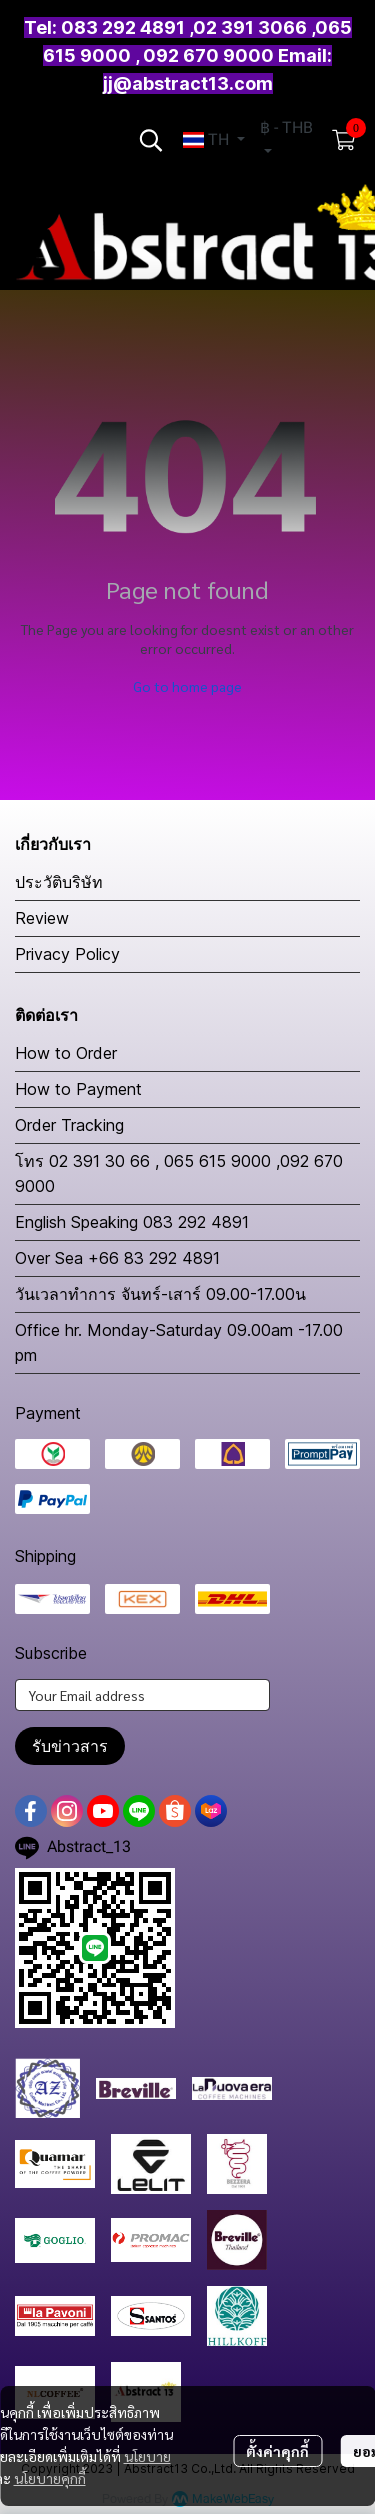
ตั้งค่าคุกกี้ (277, 2451)
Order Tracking (69, 1125)
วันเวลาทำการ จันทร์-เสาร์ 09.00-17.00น (160, 1294)
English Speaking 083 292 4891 (132, 1222)
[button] (151, 140)
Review (42, 918)
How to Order (66, 1053)
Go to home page (187, 686)
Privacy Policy (67, 954)
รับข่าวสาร (70, 1746)
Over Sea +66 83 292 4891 (117, 1258)
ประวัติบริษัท (59, 882)
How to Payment (78, 1089)
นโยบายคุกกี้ (50, 2478)
